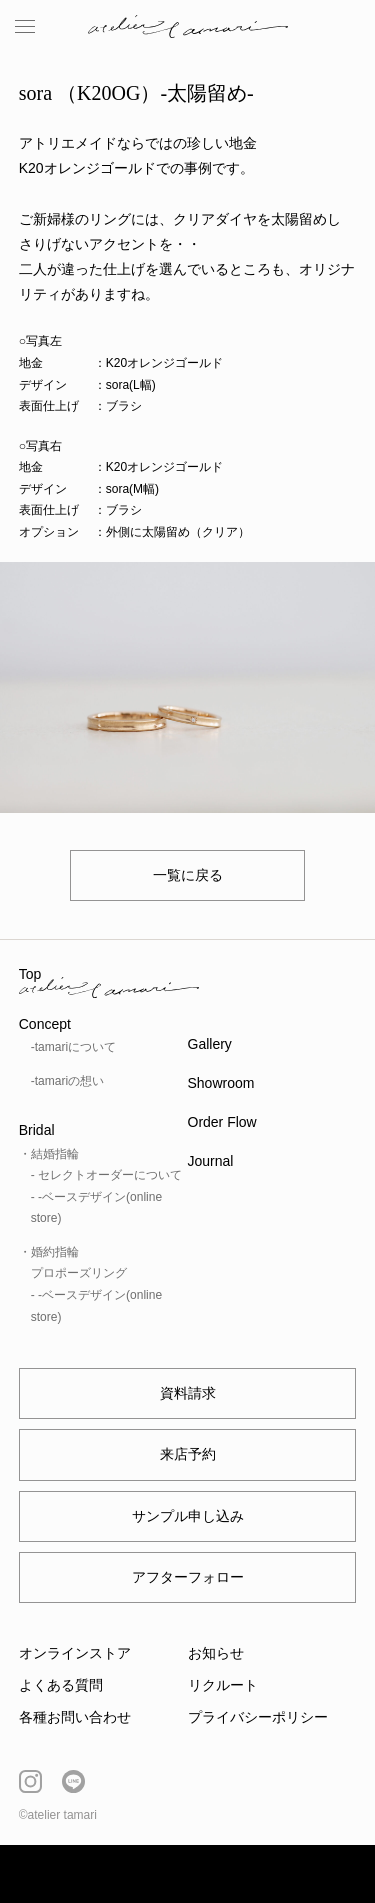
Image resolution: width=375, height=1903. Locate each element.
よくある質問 (61, 1685)
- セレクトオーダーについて (106, 1175)
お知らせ (216, 1653)
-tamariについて (73, 1047)
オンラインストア (75, 1653)
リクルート (223, 1685)
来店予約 (188, 1454)
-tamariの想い (67, 1081)
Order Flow (222, 1122)
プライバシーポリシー (258, 1717)
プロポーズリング (79, 1273)
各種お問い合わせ (75, 1717)
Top (30, 974)
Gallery (210, 1044)
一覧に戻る (188, 875)
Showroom (221, 1083)
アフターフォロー (188, 1577)
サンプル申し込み (188, 1516)
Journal (211, 1161)
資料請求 (188, 1393)
